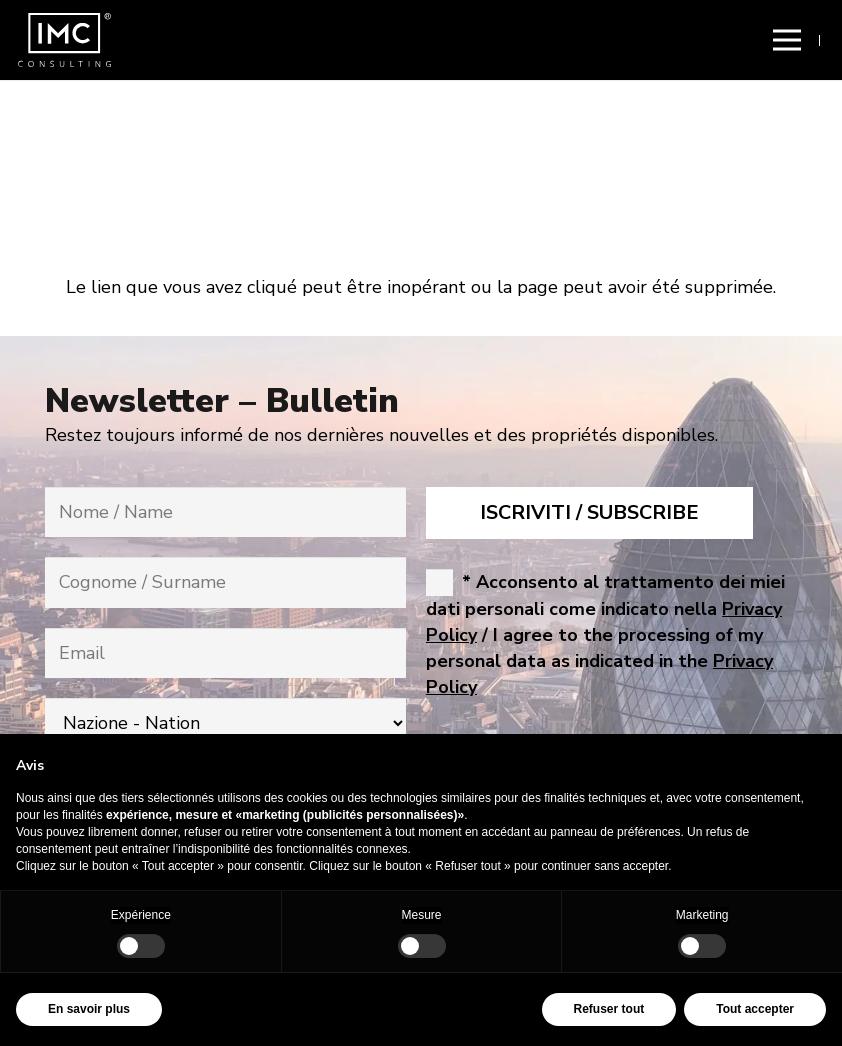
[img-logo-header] (64, 40)
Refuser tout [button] (609, 1009)
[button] (786, 40)
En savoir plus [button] (89, 1009)
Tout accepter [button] (755, 1009)
